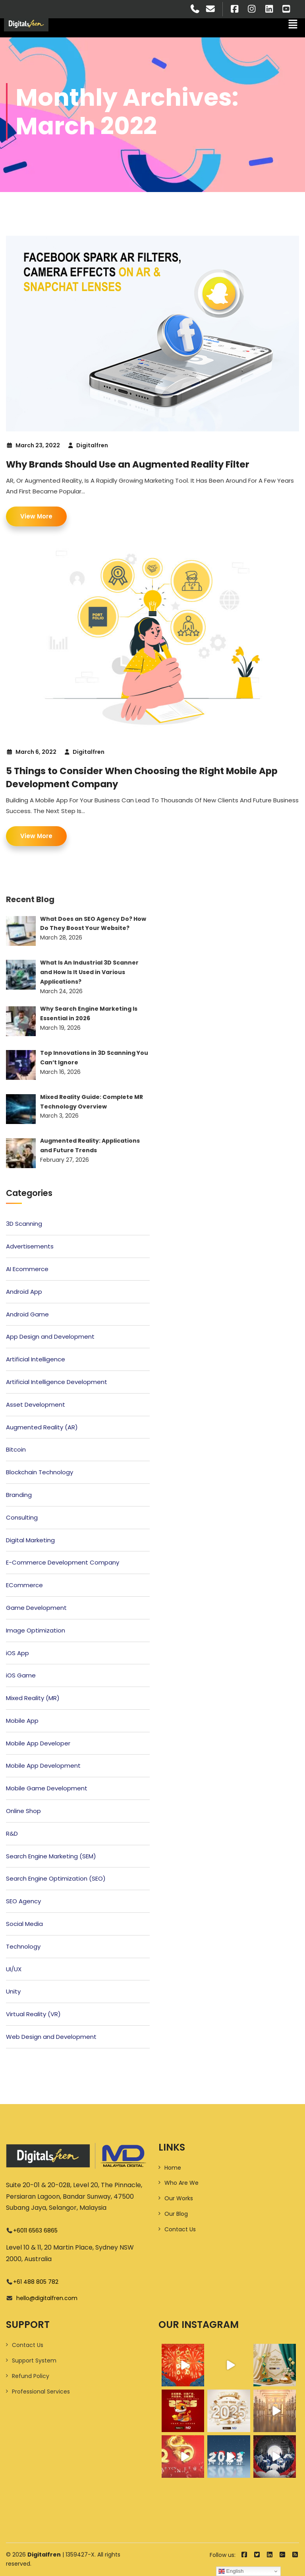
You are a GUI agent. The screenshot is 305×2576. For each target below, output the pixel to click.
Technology (23, 1946)
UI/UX (13, 1969)
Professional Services (41, 2391)
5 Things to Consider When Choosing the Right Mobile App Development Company (147, 777)
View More (36, 516)
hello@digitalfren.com (45, 2298)
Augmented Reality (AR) (42, 1427)
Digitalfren (92, 445)
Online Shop (23, 1811)
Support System (34, 2360)
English (230, 2571)
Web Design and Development (51, 2036)
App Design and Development (50, 1336)
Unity (13, 1991)
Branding (19, 1495)
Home (172, 2168)
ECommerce (24, 1585)
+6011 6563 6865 (35, 2230)
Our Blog (176, 2214)
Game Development (36, 1607)
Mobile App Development (43, 1765)
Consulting (22, 1517)
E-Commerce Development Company (62, 1562)
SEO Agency (23, 1901)
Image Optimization (35, 1630)
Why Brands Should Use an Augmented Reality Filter (133, 464)
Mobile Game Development (46, 1788)
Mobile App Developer (38, 1743)
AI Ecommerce (27, 1269)
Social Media (24, 1924)
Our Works (178, 2198)
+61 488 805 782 (35, 2282)
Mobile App (22, 1720)
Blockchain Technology (39, 1472)
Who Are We (181, 2183)
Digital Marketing (30, 1540)
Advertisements (30, 1246)
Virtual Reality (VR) (33, 2014)
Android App (24, 1291)
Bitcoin (16, 1449)
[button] (293, 24)
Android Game (27, 1314)
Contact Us (180, 2229)
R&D (12, 1833)
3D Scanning (24, 1223)
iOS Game (21, 1675)
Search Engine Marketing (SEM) (51, 1856)
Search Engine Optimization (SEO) (56, 1878)
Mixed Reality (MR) (33, 1698)
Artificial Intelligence (35, 1359)
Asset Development (35, 1404)
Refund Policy (30, 2376)
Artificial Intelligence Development (56, 1382)
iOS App (17, 1653)
